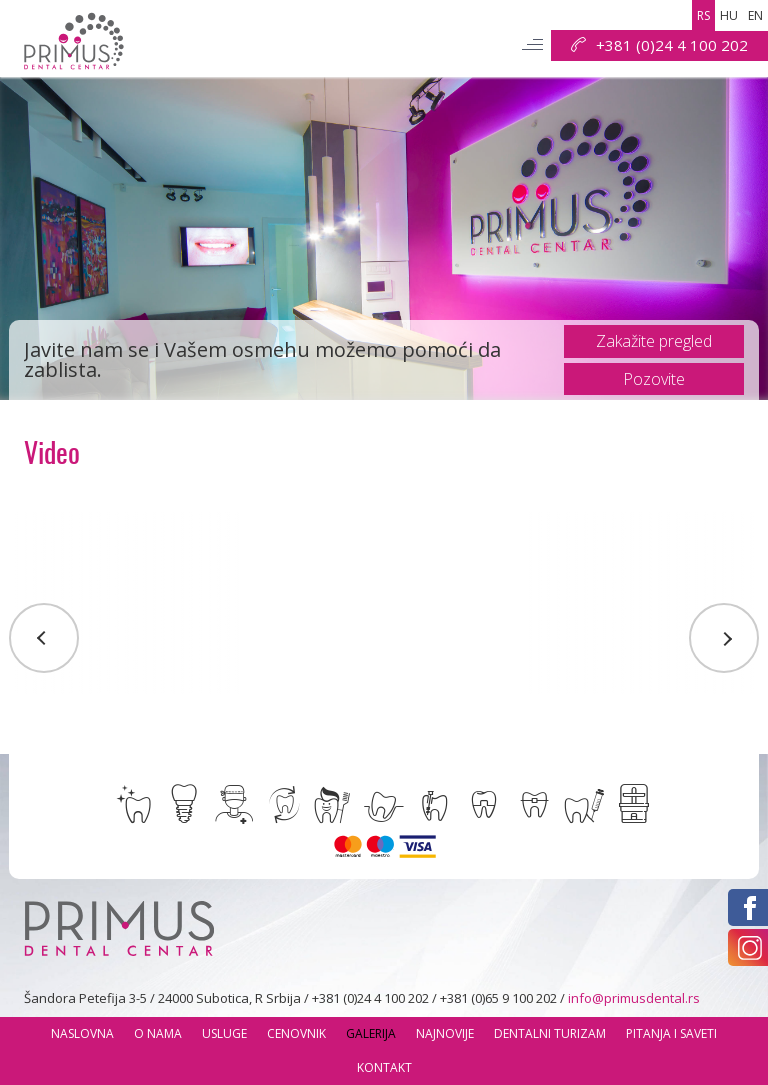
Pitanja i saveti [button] (671, 1033)
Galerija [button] (371, 1033)
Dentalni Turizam (550, 1033)
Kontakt (384, 1067)
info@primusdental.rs (634, 998)
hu (729, 15)
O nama (158, 1033)
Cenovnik (296, 1033)
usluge (224, 1033)
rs (703, 15)
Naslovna (82, 1033)
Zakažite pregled (654, 341)
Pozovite (654, 379)
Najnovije (445, 1033)
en (755, 15)
